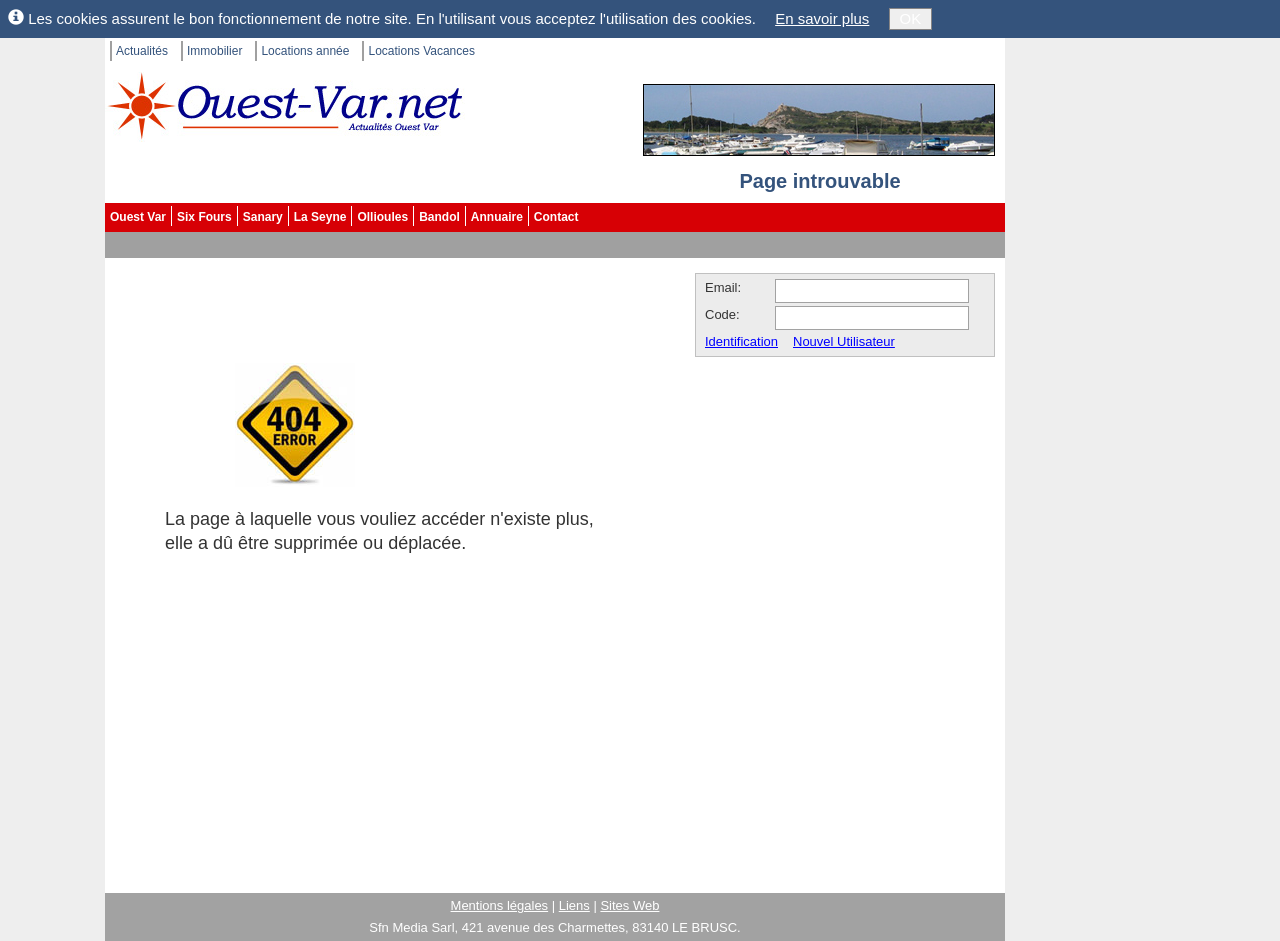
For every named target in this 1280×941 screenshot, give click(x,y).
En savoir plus (822, 18)
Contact (556, 217)
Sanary (263, 217)
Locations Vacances (421, 51)
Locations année (305, 51)
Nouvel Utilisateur (844, 341)
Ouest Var (138, 217)
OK (911, 18)
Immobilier (214, 51)
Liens (574, 905)
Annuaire (497, 217)
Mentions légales (500, 905)
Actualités (142, 51)
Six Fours (204, 217)
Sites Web (629, 905)
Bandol (439, 217)
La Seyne (320, 217)
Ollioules (382, 217)
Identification (741, 341)
